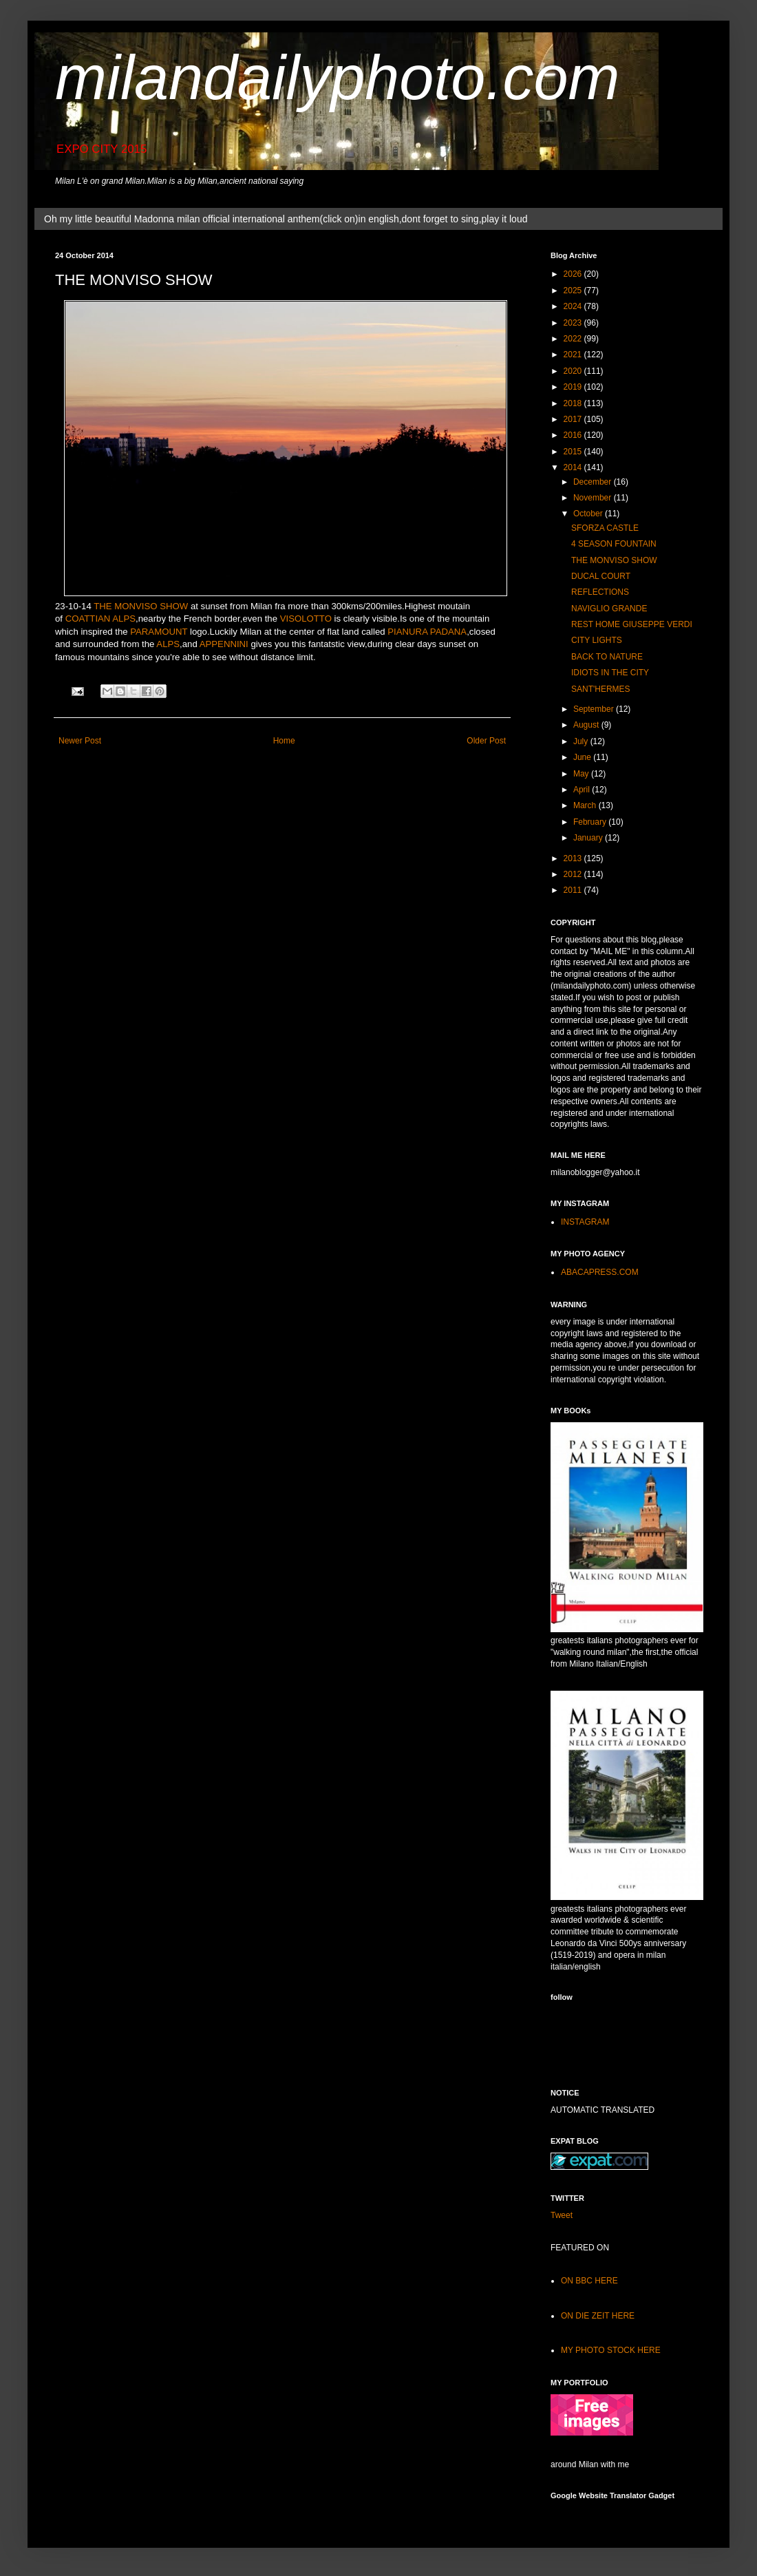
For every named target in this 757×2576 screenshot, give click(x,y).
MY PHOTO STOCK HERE (611, 2350)
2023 (574, 323)
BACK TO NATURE (607, 657)
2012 (574, 874)
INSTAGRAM (585, 1222)
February (590, 822)
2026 (574, 274)
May (582, 774)
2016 (574, 435)
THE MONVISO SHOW (141, 606)
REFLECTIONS (600, 592)
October (589, 513)
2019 (574, 387)
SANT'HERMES (600, 689)
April (582, 789)
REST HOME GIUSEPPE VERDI (631, 624)
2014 (574, 467)
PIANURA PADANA (427, 631)
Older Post (486, 741)
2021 (574, 354)
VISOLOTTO (306, 618)
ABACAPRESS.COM (600, 1272)
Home (284, 741)
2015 (574, 451)
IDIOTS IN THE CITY (610, 672)
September (594, 709)
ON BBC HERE (589, 2280)
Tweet (562, 2215)
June (583, 757)
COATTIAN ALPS (100, 618)
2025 (574, 290)
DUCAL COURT (600, 576)
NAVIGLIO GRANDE (609, 608)
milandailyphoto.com (337, 77)
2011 (574, 890)
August (587, 725)
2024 (574, 306)
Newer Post (79, 741)
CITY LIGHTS (596, 640)
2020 (574, 371)
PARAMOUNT (158, 631)
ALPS (168, 644)
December (593, 482)
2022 (574, 339)
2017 (574, 419)
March (586, 805)
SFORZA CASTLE (605, 528)
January (589, 838)
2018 (574, 403)
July (581, 741)
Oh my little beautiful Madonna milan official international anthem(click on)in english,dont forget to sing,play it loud (285, 218)
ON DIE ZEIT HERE (598, 2316)
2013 (574, 858)
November (593, 498)
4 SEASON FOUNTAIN (614, 544)
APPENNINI (224, 644)
